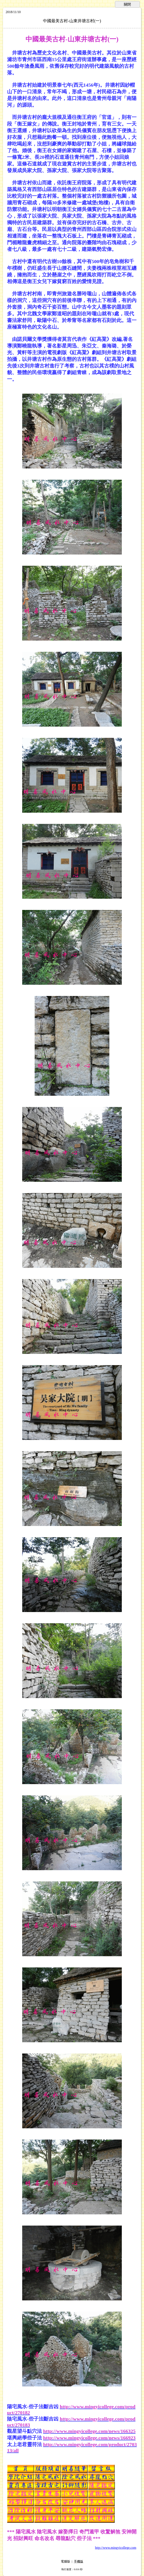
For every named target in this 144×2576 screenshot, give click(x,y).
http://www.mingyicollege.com (115, 2547)
